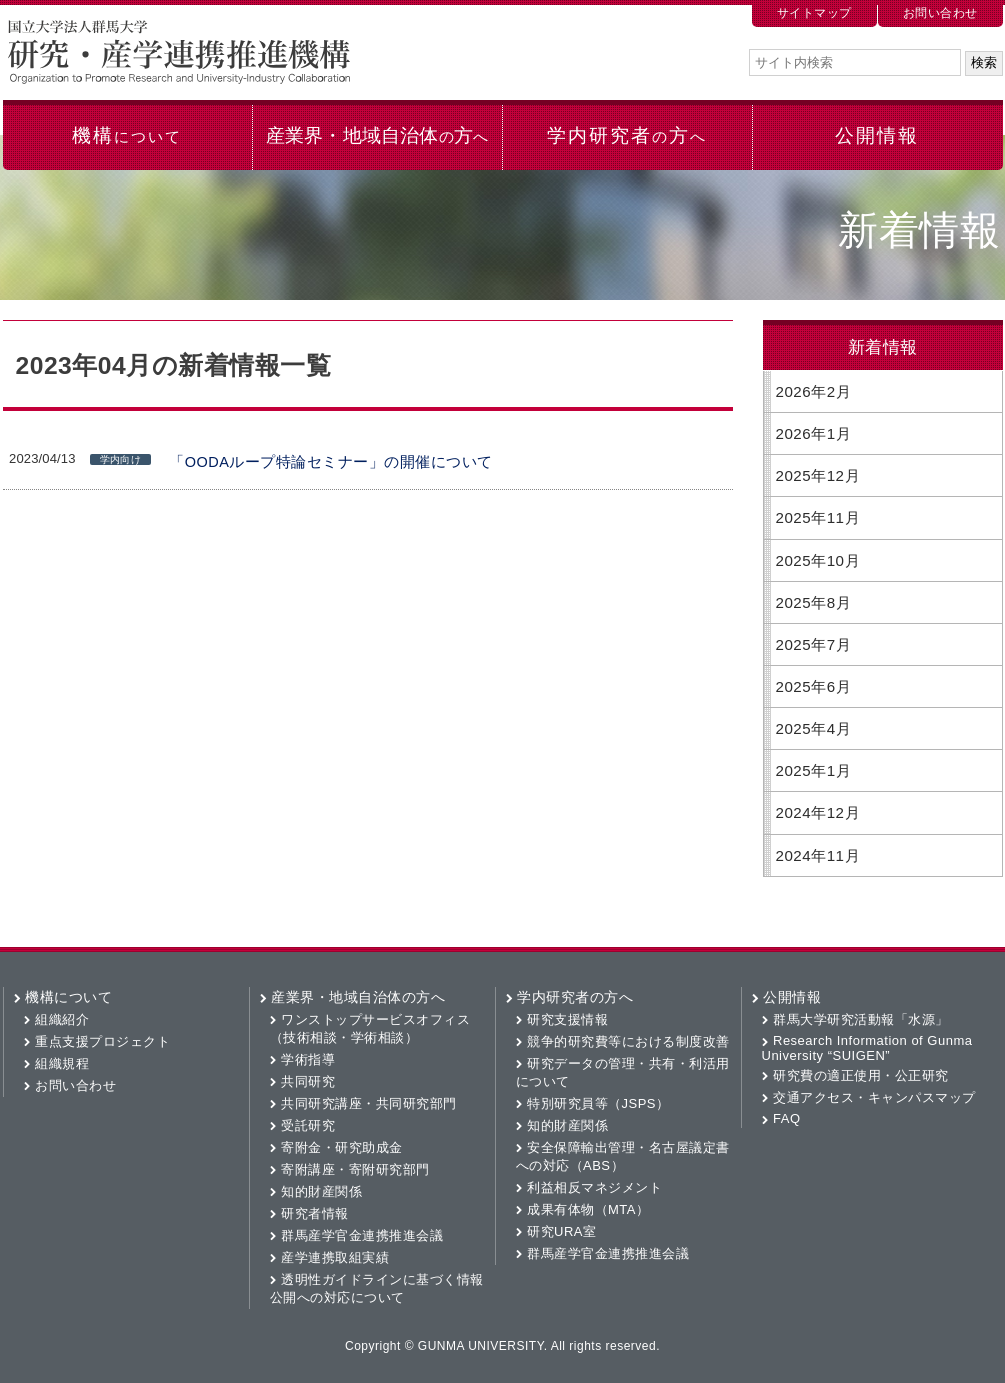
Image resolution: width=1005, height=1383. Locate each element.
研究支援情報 (567, 1019)
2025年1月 (814, 770)
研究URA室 (561, 1231)
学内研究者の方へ (575, 997)
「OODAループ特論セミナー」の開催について (331, 462)
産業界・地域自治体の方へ (358, 997)
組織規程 (62, 1063)
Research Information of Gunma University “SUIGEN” (867, 1048)
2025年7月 (814, 644)
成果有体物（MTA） (588, 1209)
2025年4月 (814, 728)
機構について (68, 997)
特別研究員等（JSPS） (598, 1103)
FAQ (787, 1118)
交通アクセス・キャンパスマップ (874, 1097)
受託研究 (308, 1125)
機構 (126, 135)
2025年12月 (818, 475)
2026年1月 (814, 433)
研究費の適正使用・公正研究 (861, 1075)
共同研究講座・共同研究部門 (369, 1103)
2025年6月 (814, 686)
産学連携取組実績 (335, 1257)
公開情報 (877, 135)
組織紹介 (62, 1019)
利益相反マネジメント (594, 1187)
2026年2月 (814, 391)
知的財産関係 (321, 1191)
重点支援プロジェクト (102, 1041)
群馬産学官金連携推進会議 (362, 1235)
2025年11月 (818, 517)
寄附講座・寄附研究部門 (355, 1169)
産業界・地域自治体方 (377, 135)
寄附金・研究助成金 (342, 1147)
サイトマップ (814, 13)
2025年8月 (814, 602)
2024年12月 (818, 812)
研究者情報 (315, 1213)
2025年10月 (818, 560)
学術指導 (308, 1059)
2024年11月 (818, 855)
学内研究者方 (626, 135)
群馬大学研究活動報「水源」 (861, 1019)
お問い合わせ (940, 13)
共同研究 (308, 1081)
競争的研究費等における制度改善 (628, 1041)
